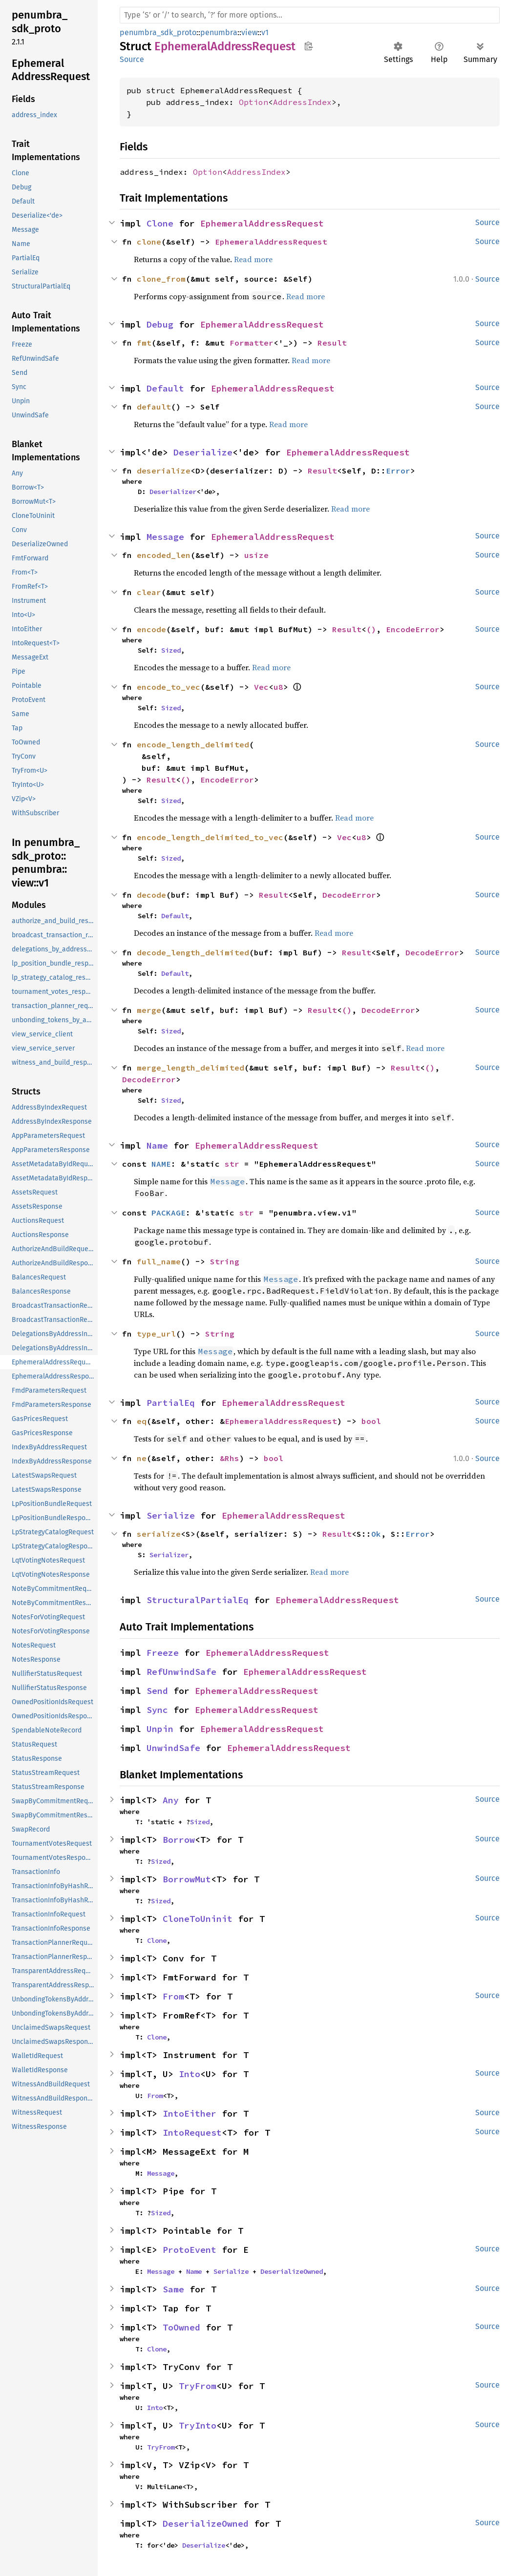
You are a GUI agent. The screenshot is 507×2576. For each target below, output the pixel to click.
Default (165, 388)
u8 (278, 687)
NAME (161, 1164)
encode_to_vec (168, 687)
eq (142, 1421)
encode (151, 629)
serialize (159, 1534)
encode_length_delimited (193, 744)
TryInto (197, 2425)
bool (371, 1421)
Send (157, 1690)
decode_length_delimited (193, 952)
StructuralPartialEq (198, 1600)
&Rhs (229, 1458)
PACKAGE (168, 1212)
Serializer (169, 1554)
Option (253, 102)
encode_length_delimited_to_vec (210, 837)
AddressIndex (302, 102)
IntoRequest (192, 2132)
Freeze (163, 1652)
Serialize (171, 1515)
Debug (160, 324)
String (224, 1261)
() (371, 629)
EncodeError (413, 629)
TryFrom (197, 2385)
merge (149, 1010)
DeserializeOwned (291, 2271)
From (173, 1996)
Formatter (252, 343)
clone (149, 242)
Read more (253, 259)
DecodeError (349, 895)
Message (165, 536)
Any (171, 1800)
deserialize (163, 470)
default (154, 407)
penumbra (218, 32)
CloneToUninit (197, 1918)
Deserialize (202, 452)
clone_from (161, 279)
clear (149, 592)
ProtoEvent (189, 2249)
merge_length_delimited (190, 1067)
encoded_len (163, 555)
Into (189, 2074)
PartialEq (171, 1402)
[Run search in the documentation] (310, 15)
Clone (160, 223)
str (232, 1164)
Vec (261, 687)
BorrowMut (187, 1879)
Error (398, 470)
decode (151, 895)
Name (157, 1145)
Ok (376, 1534)
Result (332, 343)
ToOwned (181, 2327)
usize (256, 555)
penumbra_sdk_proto (158, 32)
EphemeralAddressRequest (262, 223)
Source (132, 59)
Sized (171, 650)
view (249, 32)
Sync (157, 1709)
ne (142, 1458)
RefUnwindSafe (181, 1671)
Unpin (160, 1728)
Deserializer (172, 491)
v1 (265, 32)
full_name (159, 1261)
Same (173, 2289)
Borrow (179, 1839)
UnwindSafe (173, 1747)
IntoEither (189, 2113)
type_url (156, 1334)
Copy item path (308, 46)
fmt (144, 343)
